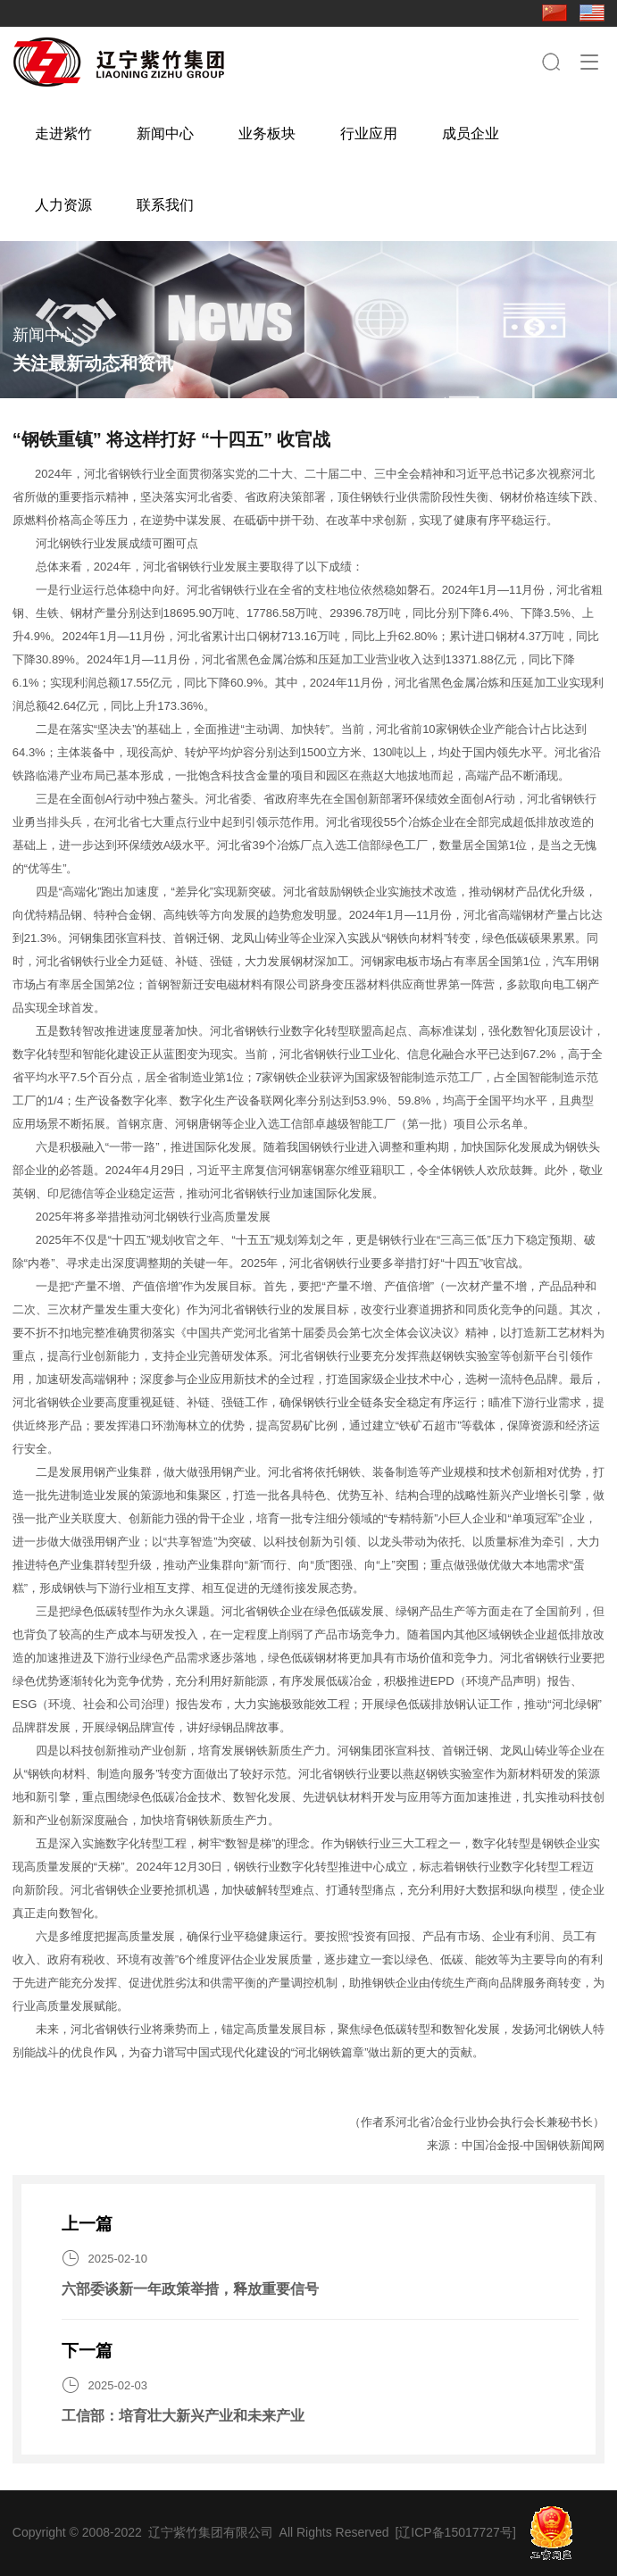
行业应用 (368, 133)
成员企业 (470, 133)
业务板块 (267, 133)
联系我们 (165, 205)
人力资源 (63, 205)
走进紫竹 (63, 133)
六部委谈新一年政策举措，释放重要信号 (190, 2289)
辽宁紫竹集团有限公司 (210, 2532)
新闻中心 (165, 133)
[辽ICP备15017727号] (455, 2532)
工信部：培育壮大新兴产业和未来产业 (183, 2415)
